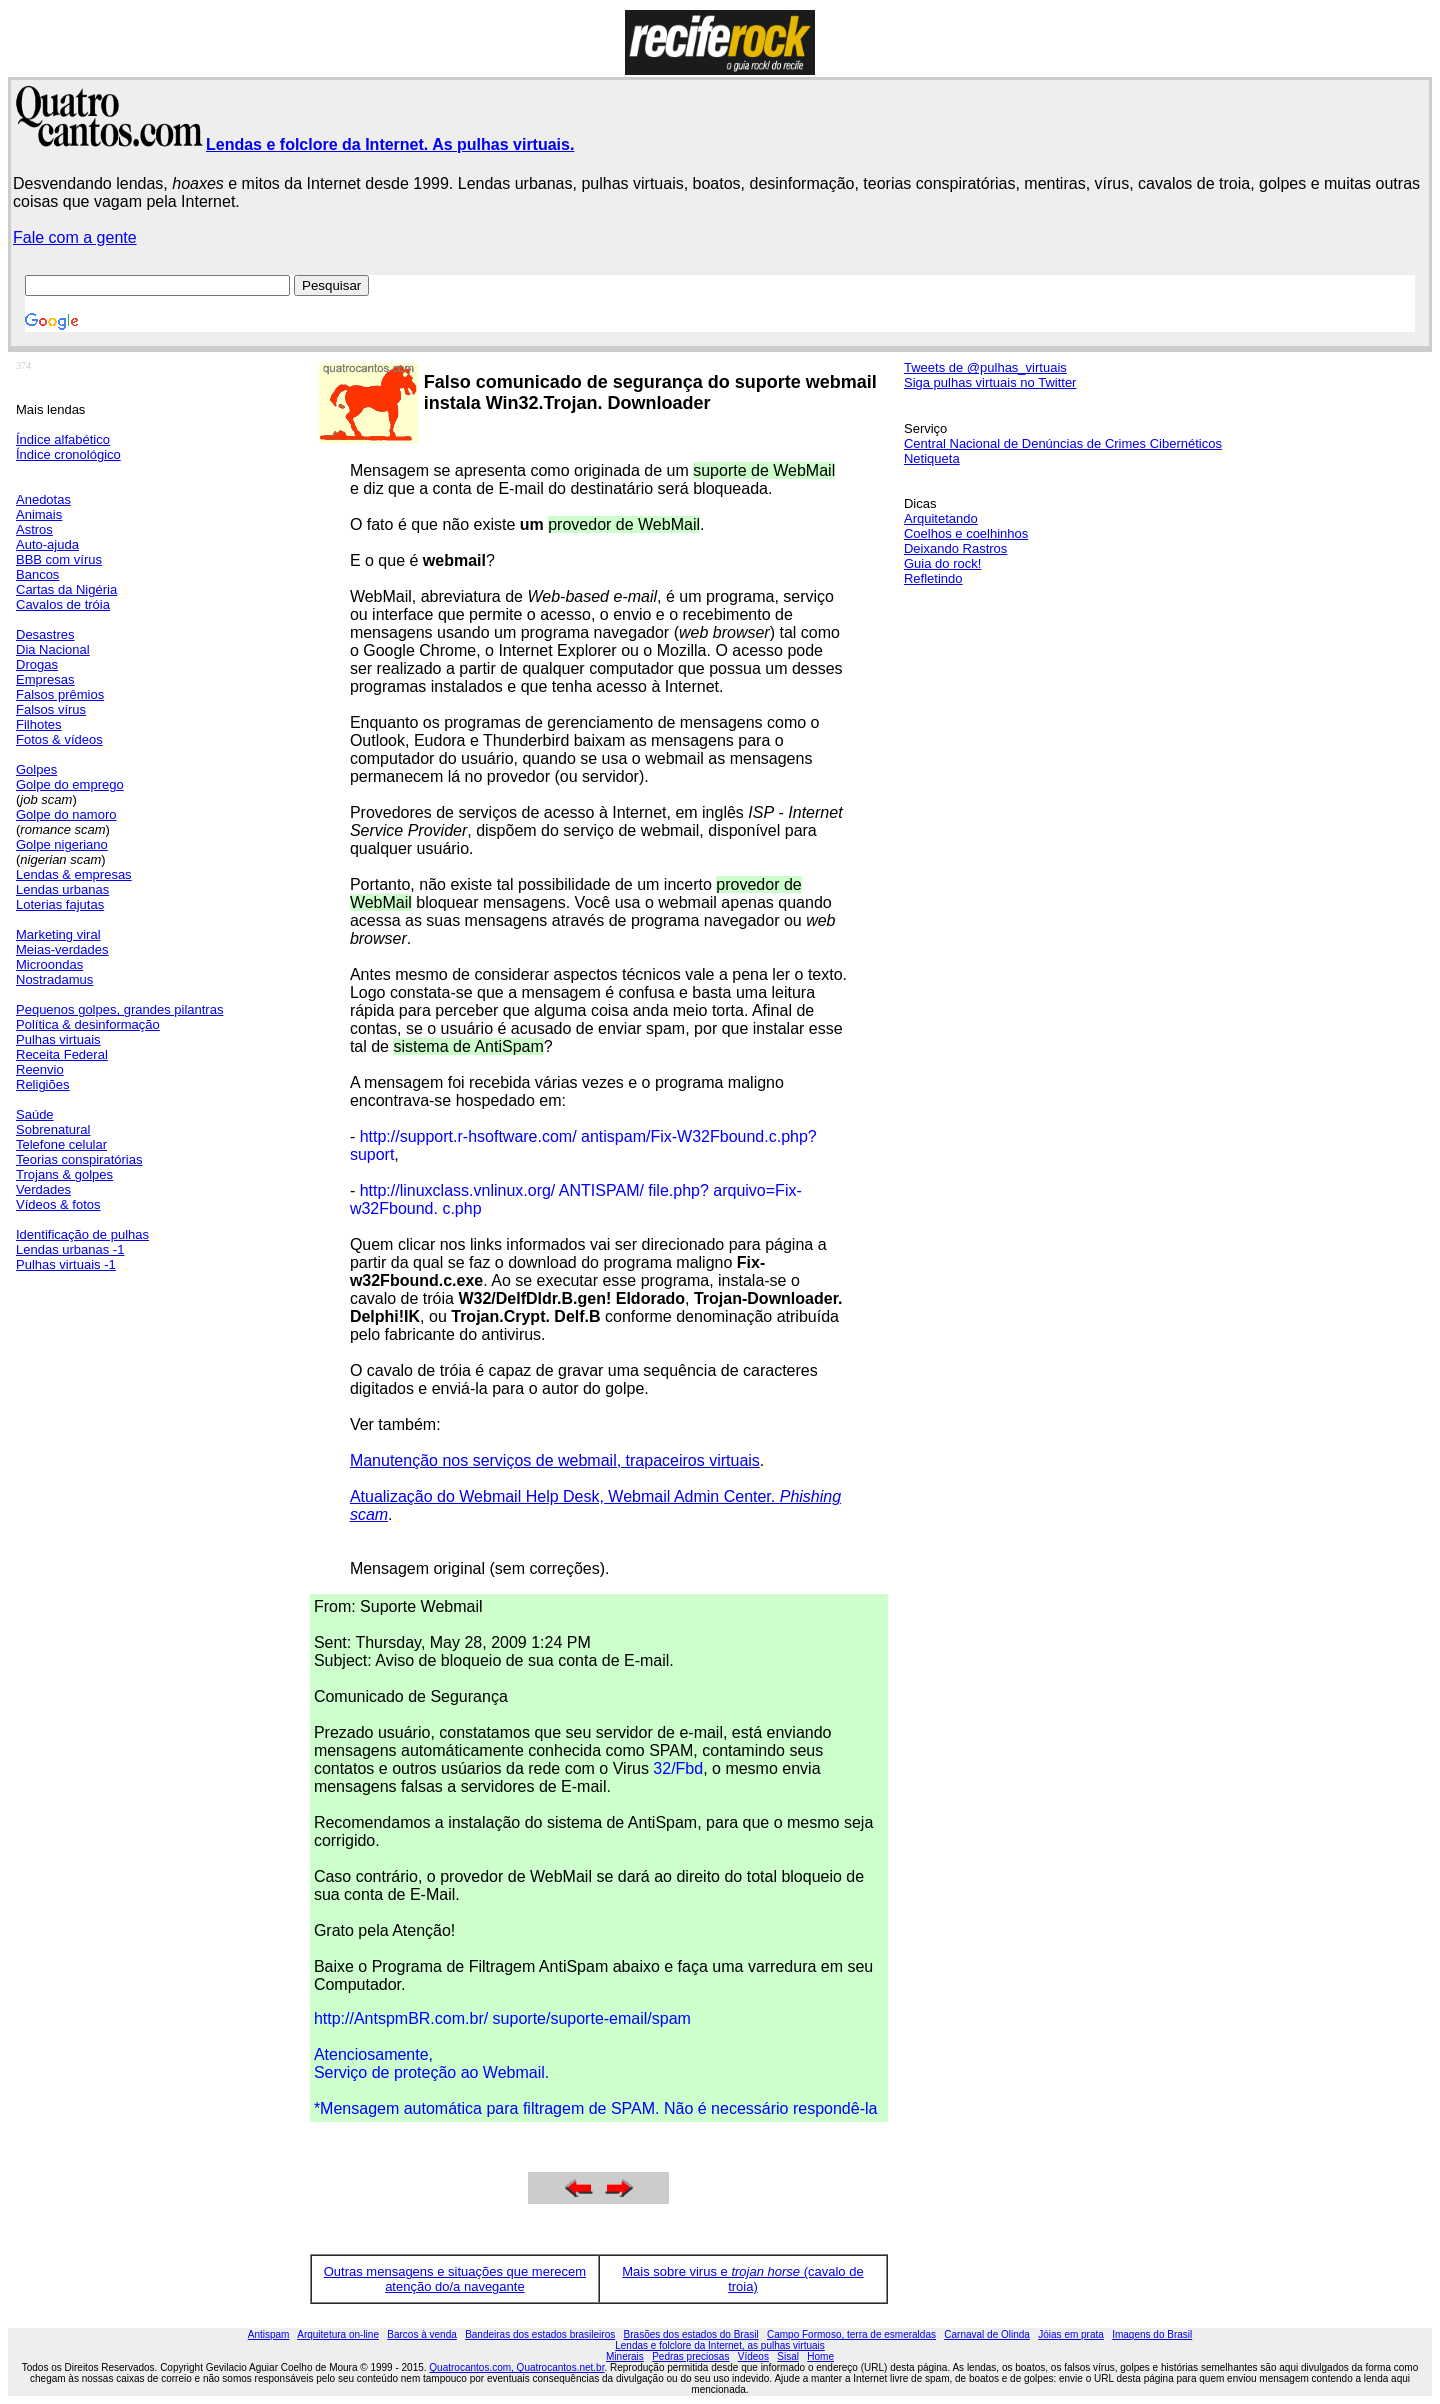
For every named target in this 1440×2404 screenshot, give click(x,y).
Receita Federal (62, 1054)
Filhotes (39, 724)
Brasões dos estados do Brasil (691, 2334)
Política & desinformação (88, 1024)
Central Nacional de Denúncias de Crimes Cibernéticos (1063, 443)
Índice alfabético (63, 439)
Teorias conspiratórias (79, 1159)
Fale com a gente (75, 237)
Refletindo (933, 578)
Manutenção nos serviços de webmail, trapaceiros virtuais (555, 1460)
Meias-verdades (62, 949)
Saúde (35, 1114)
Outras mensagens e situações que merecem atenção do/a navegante (455, 2279)
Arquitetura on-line (338, 2334)
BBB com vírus (59, 559)
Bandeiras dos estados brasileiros (540, 2334)
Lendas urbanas (62, 889)
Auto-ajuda (47, 544)
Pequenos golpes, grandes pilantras (119, 1009)
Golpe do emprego (70, 784)
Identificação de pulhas (82, 1234)
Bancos (37, 574)
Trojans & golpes (64, 1174)
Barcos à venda (422, 2334)
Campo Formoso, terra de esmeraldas (851, 2334)
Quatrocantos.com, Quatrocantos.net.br (516, 2367)
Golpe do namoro (66, 814)
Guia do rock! (942, 563)
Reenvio (40, 1069)
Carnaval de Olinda (987, 2334)
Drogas (37, 664)
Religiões (42, 1084)
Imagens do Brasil (1152, 2334)
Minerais (625, 2356)
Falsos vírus (51, 709)
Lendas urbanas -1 (70, 1249)
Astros (34, 529)
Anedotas (43, 499)
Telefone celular (61, 1144)
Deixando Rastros (955, 548)
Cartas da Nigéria (66, 589)
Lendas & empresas (74, 874)
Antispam (269, 2334)
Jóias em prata (1071, 2334)
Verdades (43, 1189)
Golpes (36, 769)
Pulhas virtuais (58, 1039)
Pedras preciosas (690, 2356)
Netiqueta (932, 458)
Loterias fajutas (60, 904)
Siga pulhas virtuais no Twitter (990, 382)
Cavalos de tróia (63, 604)
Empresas (45, 679)
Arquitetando (941, 518)
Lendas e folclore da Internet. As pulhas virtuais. (390, 144)
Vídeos (753, 2356)
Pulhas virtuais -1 (66, 1264)
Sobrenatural (53, 1129)
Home (820, 2356)
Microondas (49, 964)
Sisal (788, 2356)
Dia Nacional (53, 649)
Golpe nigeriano (62, 844)
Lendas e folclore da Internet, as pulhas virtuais (720, 2345)
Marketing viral (58, 934)
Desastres (45, 634)
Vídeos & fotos (58, 1204)
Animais (39, 514)
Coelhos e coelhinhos (966, 533)
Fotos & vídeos (59, 739)
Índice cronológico (68, 454)
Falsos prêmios (60, 694)
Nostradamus (54, 979)
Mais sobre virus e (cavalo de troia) (742, 2279)
